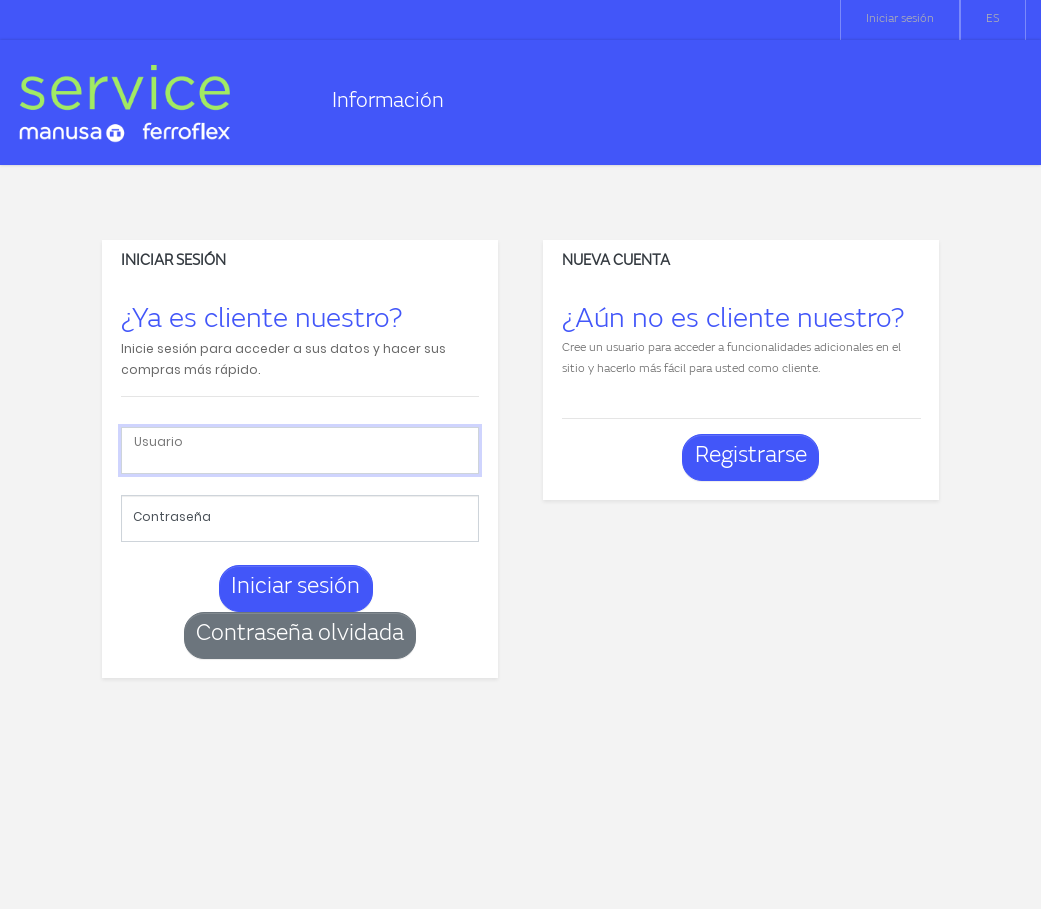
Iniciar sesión (900, 19)
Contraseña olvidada (300, 635)
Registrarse (751, 457)
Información (388, 102)
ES (993, 19)
